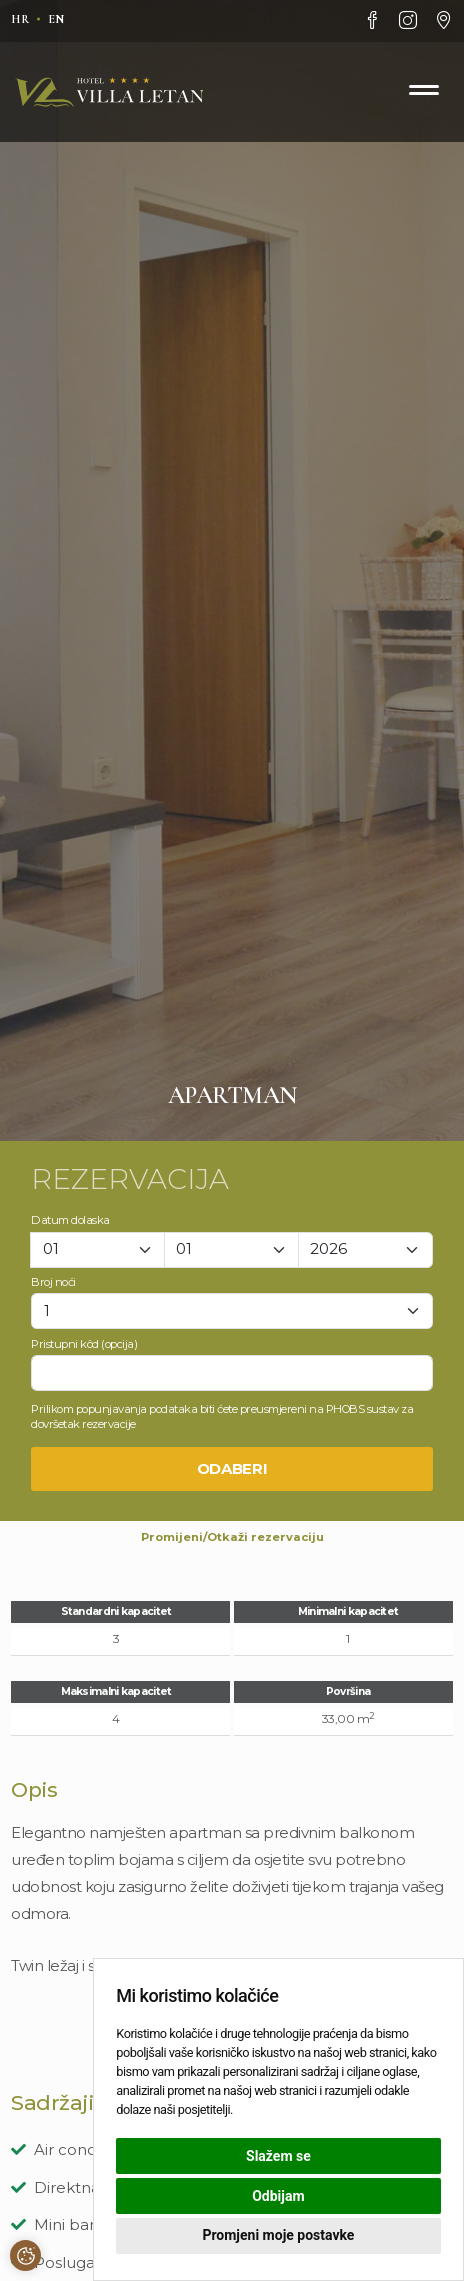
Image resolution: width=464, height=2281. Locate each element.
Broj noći (53, 1282)
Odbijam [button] (278, 2196)
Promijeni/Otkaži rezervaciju (232, 1537)
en (56, 19)
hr (20, 19)
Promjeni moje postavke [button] (278, 2235)
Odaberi (232, 1468)
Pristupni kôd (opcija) (84, 1344)
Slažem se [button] (278, 2156)
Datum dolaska (70, 1220)
